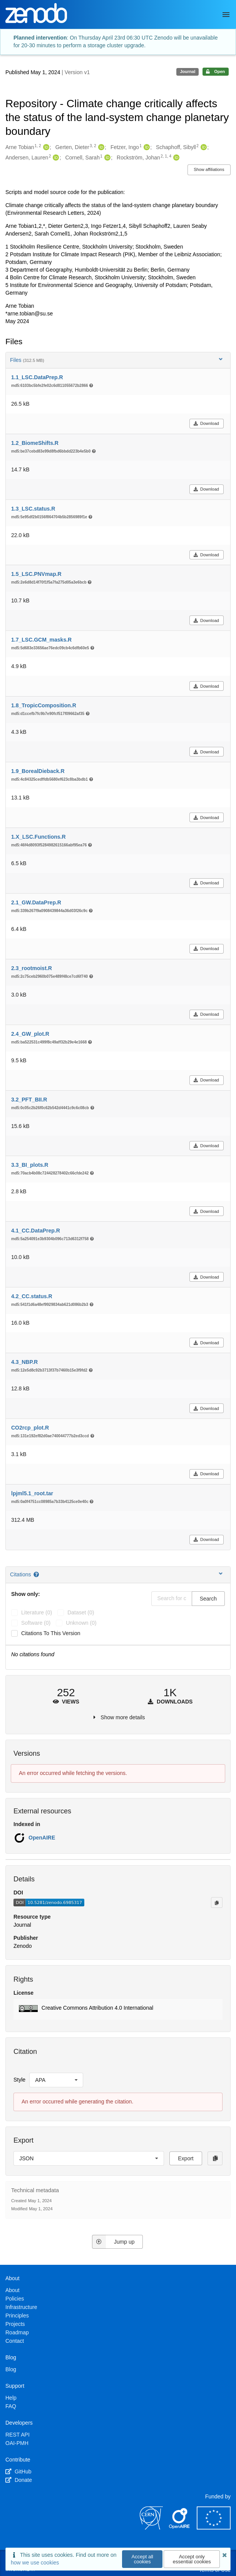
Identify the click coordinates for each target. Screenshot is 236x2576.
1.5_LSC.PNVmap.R (36, 574)
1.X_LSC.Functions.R (38, 837)
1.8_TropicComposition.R (43, 705)
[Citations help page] (37, 1574)
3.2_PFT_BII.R (29, 1099)
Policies (14, 2299)
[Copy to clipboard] (217, 1902)
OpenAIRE (41, 1838)
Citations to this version (50, 1633)
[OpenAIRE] (179, 2528)
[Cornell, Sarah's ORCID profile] (106, 158)
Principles (17, 2315)
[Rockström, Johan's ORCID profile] (175, 158)
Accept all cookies (142, 2559)
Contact (14, 2341)
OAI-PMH (16, 2443)
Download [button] (206, 423)
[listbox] (56, 2080)
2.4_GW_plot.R (30, 1034)
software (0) (35, 1623)
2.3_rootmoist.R (31, 968)
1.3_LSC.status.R (33, 509)
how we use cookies (35, 2562)
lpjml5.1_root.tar (32, 1493)
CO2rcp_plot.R (30, 1428)
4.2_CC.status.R (31, 1296)
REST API (17, 2435)
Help (11, 2398)
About (12, 2290)
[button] (118, 2009)
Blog (10, 2369)
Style (19, 2080)
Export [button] (185, 2158)
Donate (18, 2480)
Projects (15, 2324)
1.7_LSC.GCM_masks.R (41, 640)
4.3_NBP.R (24, 1362)
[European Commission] (214, 2528)
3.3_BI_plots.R (29, 1165)
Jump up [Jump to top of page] (113, 2242)
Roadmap (17, 2332)
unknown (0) (81, 1623)
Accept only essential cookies (192, 2559)
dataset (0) (80, 1612)
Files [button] (117, 360)
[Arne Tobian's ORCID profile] (45, 147)
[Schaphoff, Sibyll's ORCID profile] (203, 147)
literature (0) (36, 1612)
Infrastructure (21, 2307)
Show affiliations (209, 169)
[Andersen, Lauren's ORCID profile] (55, 158)
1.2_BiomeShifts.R (35, 443)
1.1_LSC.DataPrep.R (37, 377)
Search (208, 1599)
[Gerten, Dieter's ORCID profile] (100, 147)
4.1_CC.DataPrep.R (35, 1230)
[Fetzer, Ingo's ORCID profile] (146, 147)
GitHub (18, 2471)
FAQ (10, 2406)
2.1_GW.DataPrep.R (36, 902)
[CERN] (151, 2528)
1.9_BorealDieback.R (38, 771)
